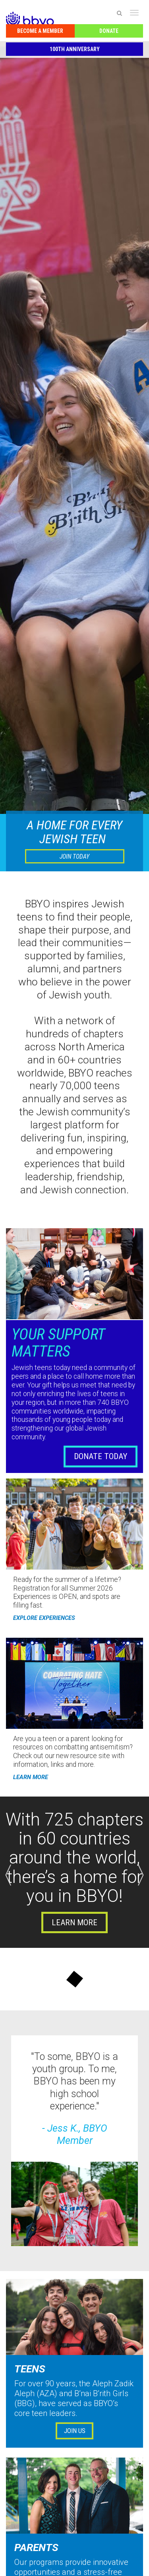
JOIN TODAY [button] (74, 856)
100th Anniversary (75, 49)
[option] (74, 1872)
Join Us (74, 2431)
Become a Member (40, 31)
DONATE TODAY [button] (100, 1456)
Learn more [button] (74, 1922)
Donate (108, 31)
